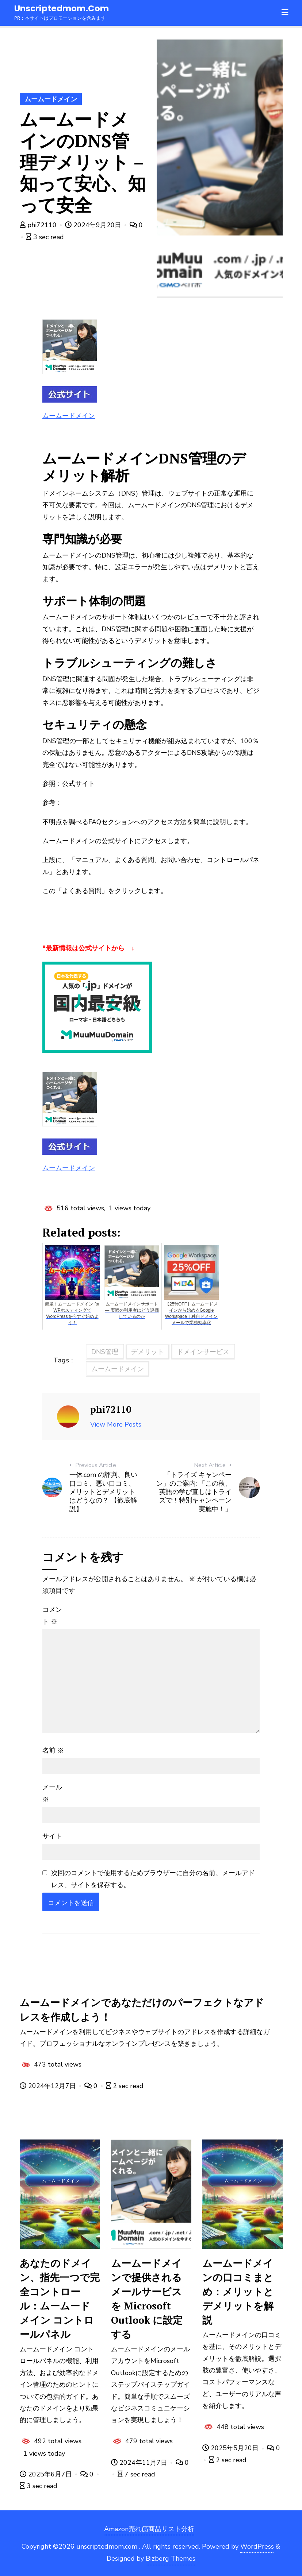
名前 (53, 1750)
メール (52, 1793)
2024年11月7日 (140, 2462)
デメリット (147, 1351)
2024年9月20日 (94, 225)
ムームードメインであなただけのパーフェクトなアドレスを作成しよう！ (142, 2009)
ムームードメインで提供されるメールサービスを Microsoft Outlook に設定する (147, 2299)
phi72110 (39, 225)
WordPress (257, 2546)
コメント (52, 1615)
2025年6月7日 (47, 2474)
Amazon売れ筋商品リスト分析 (149, 2529)
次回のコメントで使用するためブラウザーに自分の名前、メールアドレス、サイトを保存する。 (153, 1879)
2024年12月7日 (49, 2086)
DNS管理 (104, 1351)
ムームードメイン (50, 99)
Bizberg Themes (170, 2558)
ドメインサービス (203, 1351)
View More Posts (115, 1424)
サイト (52, 1836)
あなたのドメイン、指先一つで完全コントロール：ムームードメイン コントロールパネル (60, 2299)
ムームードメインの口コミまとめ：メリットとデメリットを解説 (238, 2292)
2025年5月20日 (231, 2448)
